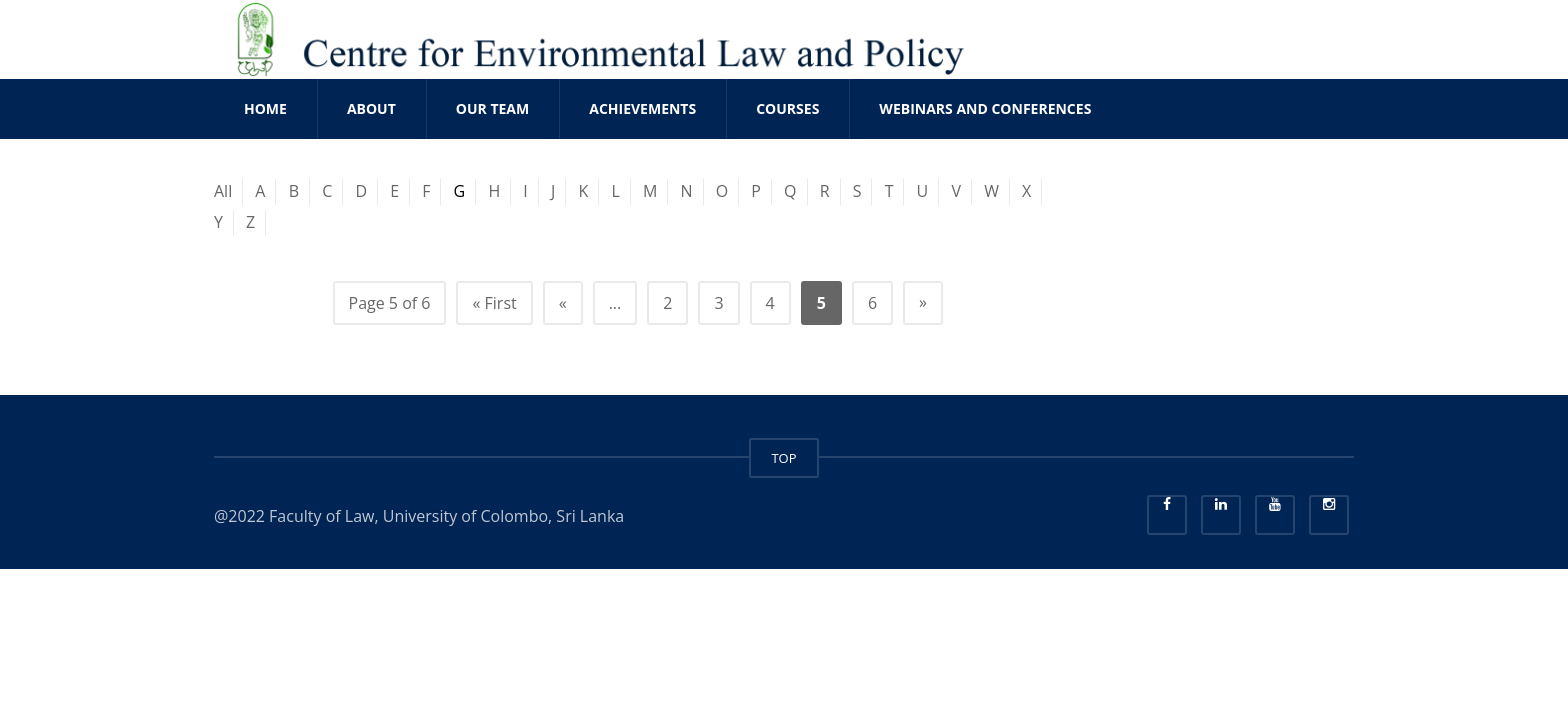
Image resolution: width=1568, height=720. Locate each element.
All (223, 191)
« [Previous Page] (563, 303)
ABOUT (371, 108)
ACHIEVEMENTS (642, 108)
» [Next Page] (923, 302)
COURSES (787, 108)
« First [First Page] (494, 303)
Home (265, 108)
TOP (783, 458)
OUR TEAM (492, 108)
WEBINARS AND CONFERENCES (985, 108)
